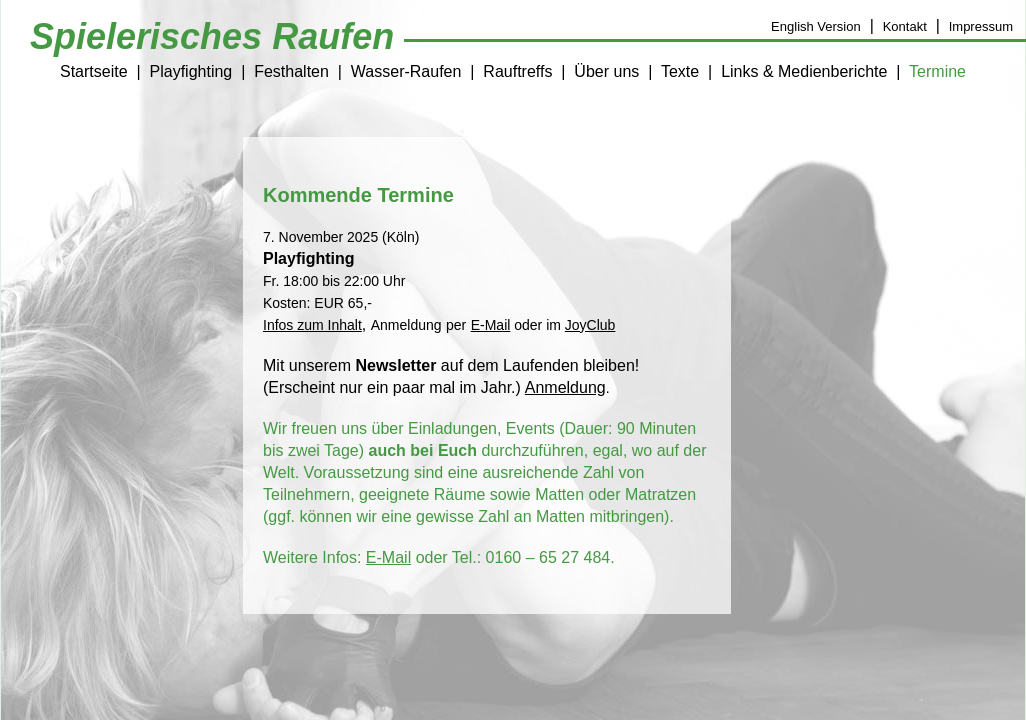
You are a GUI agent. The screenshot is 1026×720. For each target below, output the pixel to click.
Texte (680, 71)
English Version (816, 26)
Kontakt (905, 26)
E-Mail (388, 557)
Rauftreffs (517, 71)
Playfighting (191, 71)
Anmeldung (565, 387)
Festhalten (291, 71)
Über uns (606, 71)
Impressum (981, 26)
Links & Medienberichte (804, 71)
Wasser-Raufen (406, 71)
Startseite (94, 71)
